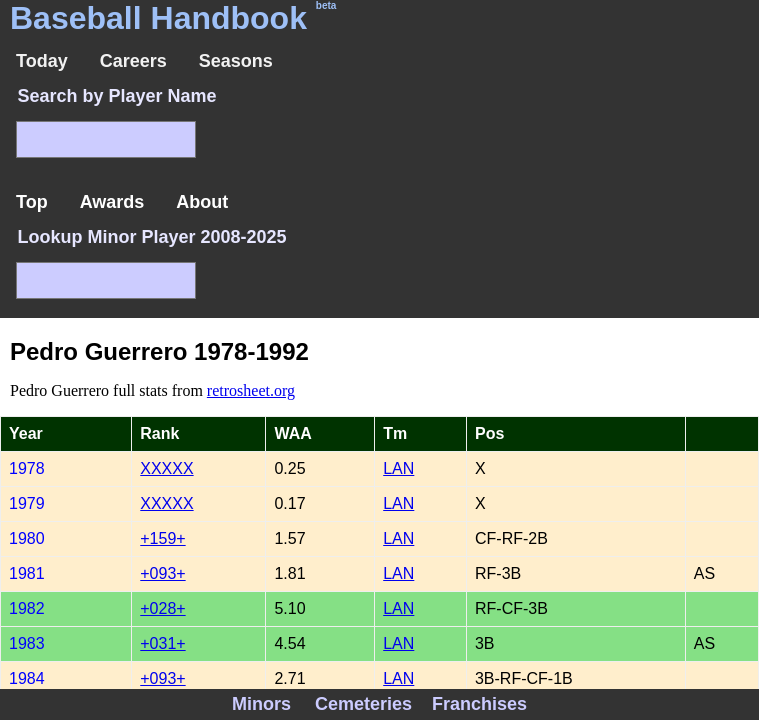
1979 (27, 503)
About (202, 202)
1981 (27, 573)
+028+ (162, 608)
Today (42, 61)
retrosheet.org (251, 390)
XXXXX (166, 468)
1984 (27, 678)
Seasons (236, 61)
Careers (133, 61)
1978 (27, 468)
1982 (27, 608)
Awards (112, 202)
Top (32, 202)
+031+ (162, 643)
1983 (27, 643)
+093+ (162, 573)
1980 (27, 538)
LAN (398, 468)
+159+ (162, 538)
